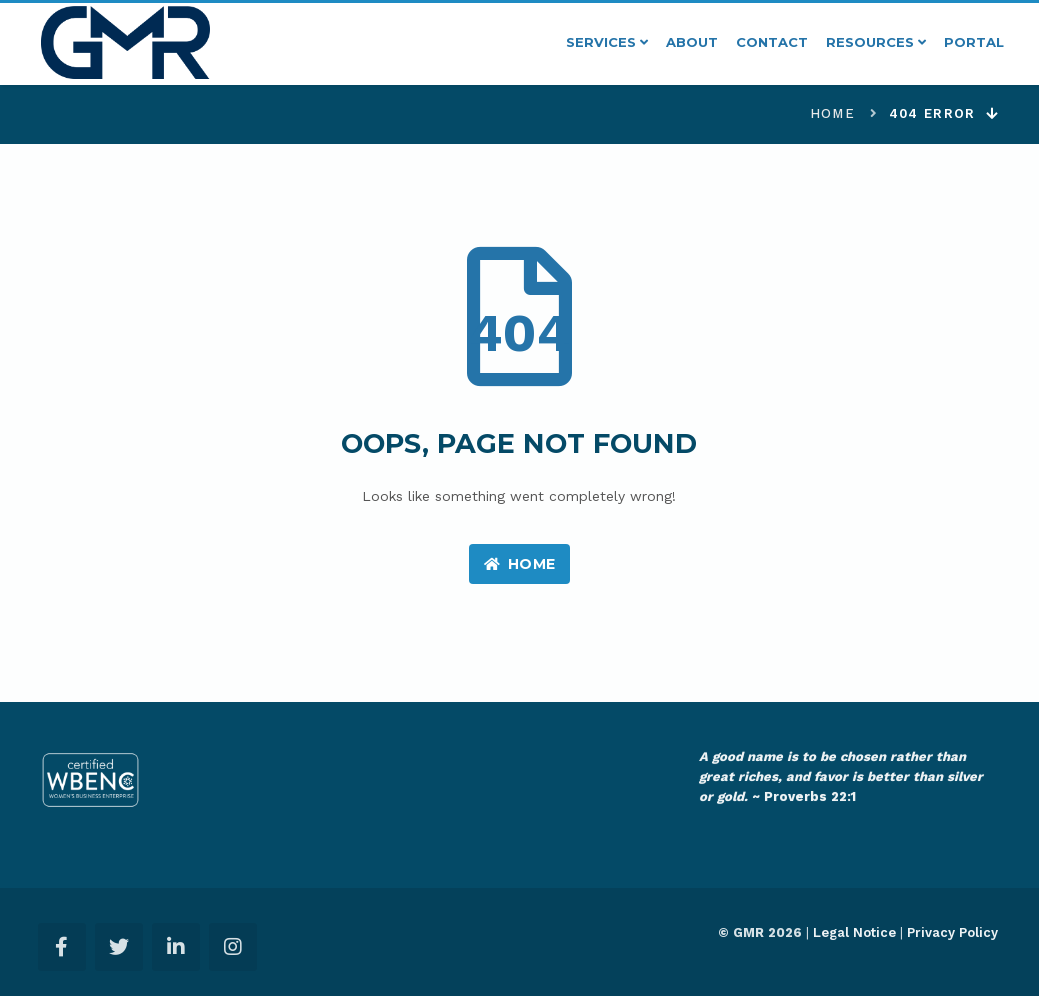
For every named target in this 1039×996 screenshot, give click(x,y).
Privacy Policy (952, 932)
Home (832, 113)
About (692, 42)
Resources (876, 42)
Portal (974, 42)
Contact (772, 42)
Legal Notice (854, 932)
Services (607, 42)
